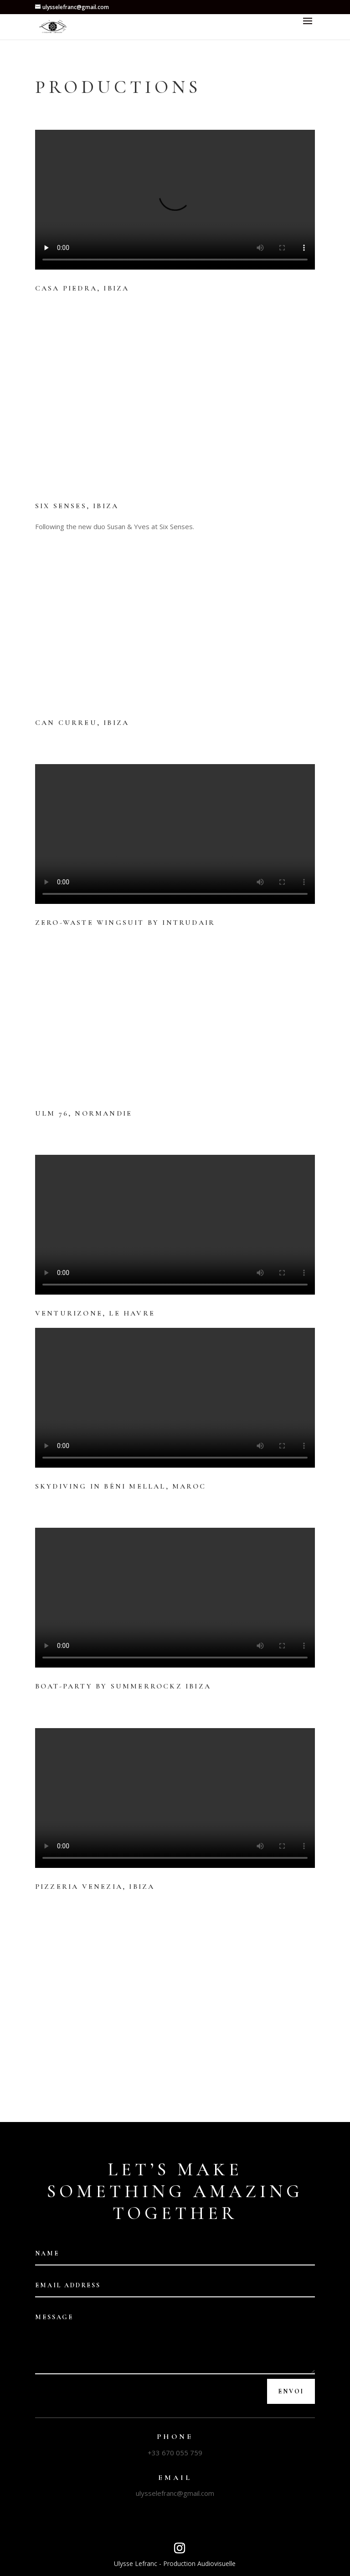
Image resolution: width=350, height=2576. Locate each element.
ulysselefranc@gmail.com (175, 2493)
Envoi (291, 2391)
